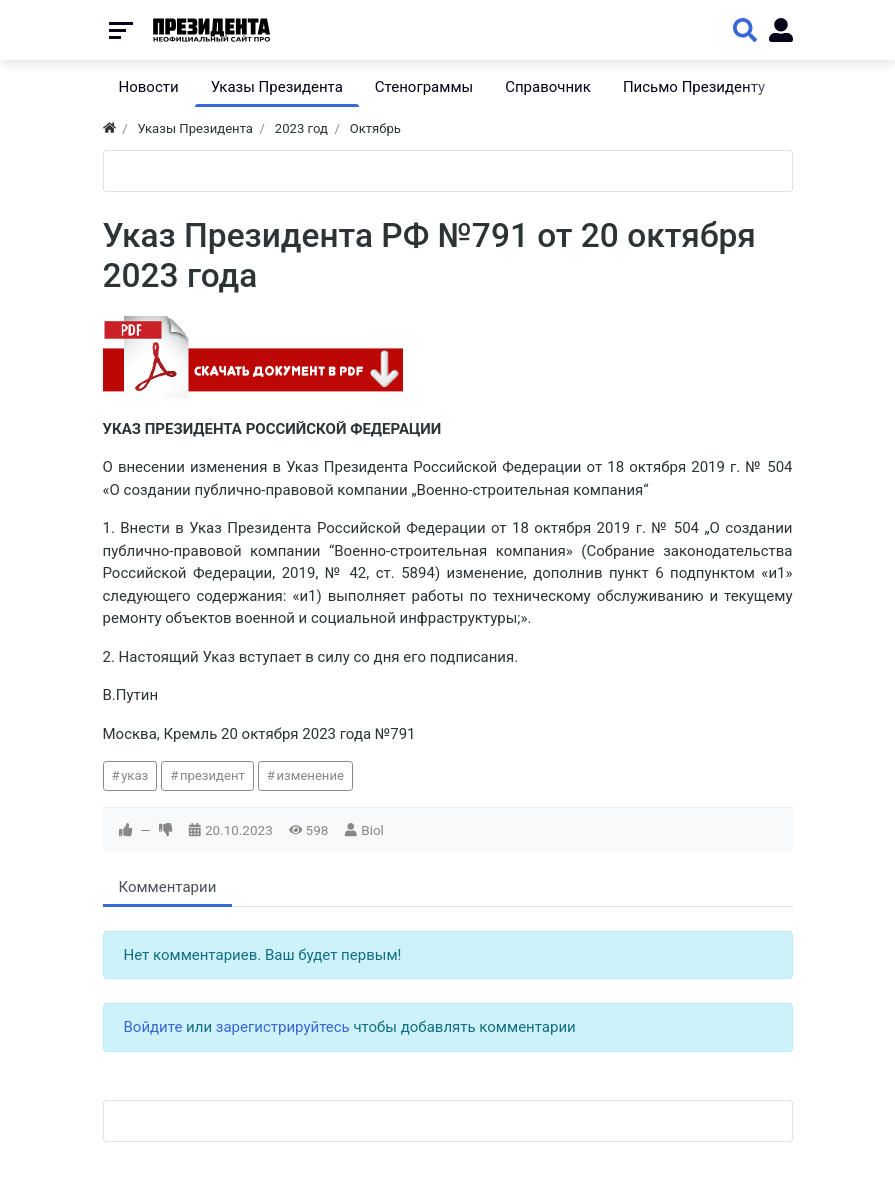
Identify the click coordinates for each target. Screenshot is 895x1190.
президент (212, 775)
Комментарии (168, 887)
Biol (372, 830)
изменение (310, 775)
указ (134, 775)
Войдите (153, 1027)
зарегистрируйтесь (283, 1027)
